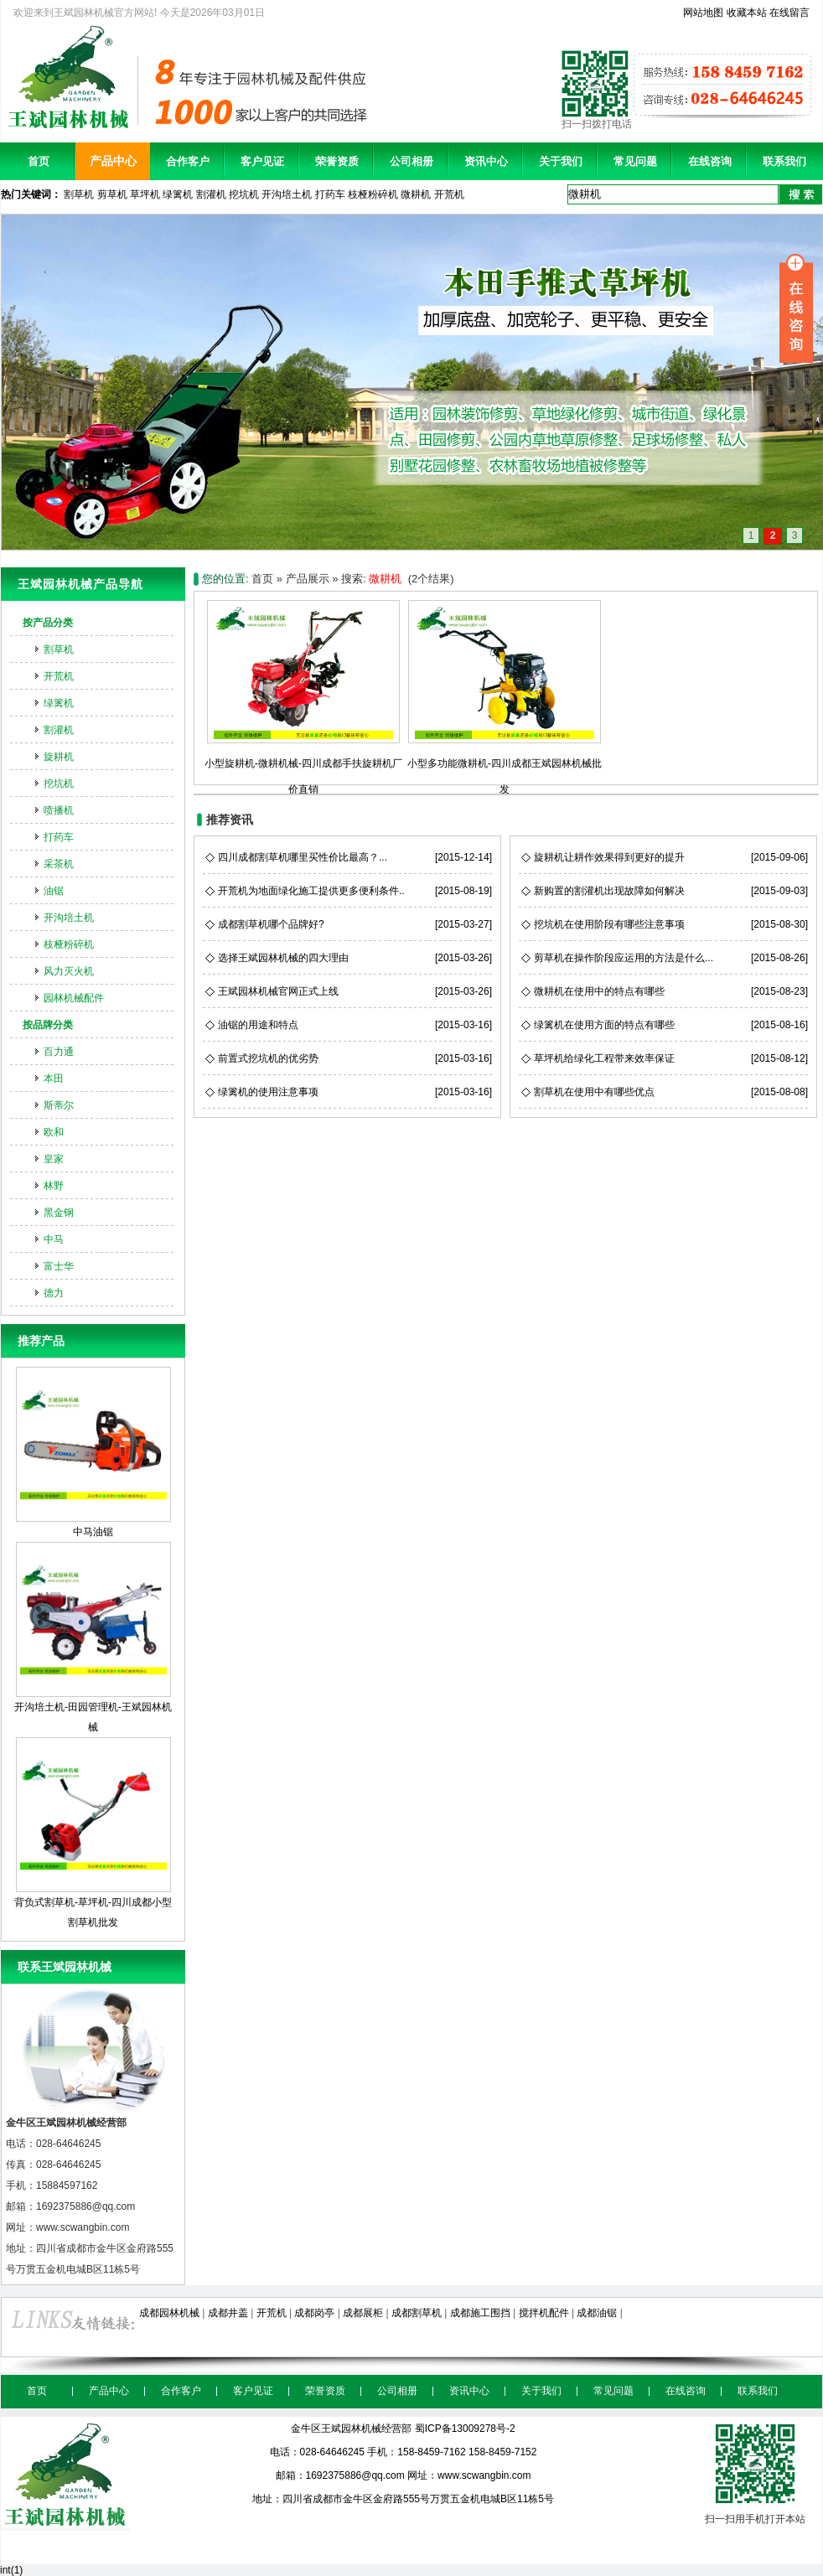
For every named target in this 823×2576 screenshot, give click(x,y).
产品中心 (113, 161)
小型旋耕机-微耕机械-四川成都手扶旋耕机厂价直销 (303, 763)
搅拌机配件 (544, 2313)
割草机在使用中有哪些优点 (594, 1092)
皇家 (54, 1159)
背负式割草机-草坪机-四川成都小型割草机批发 (93, 1832)
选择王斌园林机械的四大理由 (283, 958)
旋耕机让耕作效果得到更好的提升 (609, 857)
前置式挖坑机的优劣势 (268, 1058)
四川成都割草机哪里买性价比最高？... (302, 857)
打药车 (330, 194)
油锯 (54, 891)
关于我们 (560, 161)
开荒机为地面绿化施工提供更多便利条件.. (311, 891)
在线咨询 (710, 161)
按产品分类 (48, 622)
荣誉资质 (337, 161)
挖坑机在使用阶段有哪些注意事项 (609, 924)
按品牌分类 (48, 1025)
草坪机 (145, 194)
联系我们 (784, 161)
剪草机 (112, 194)
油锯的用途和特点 (258, 1025)
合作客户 (188, 161)
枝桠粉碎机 (373, 194)
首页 (38, 161)
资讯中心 (486, 161)
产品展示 (307, 578)
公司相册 (411, 161)
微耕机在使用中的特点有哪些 (599, 991)
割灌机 (211, 194)
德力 (54, 1293)
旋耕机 (59, 757)
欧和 (54, 1132)
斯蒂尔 (59, 1105)
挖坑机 (244, 194)
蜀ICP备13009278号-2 (465, 2428)
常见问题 (635, 161)
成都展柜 (363, 2313)
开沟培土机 (286, 194)
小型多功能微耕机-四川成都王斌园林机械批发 (504, 763)
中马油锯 (93, 1452)
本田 (54, 1078)
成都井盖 (228, 2313)
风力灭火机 (69, 971)
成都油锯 (597, 2313)
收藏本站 (747, 12)
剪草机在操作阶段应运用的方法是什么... (623, 958)
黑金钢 (59, 1212)
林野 (54, 1186)
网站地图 (703, 12)
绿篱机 (178, 194)
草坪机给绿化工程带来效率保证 (604, 1058)
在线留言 (789, 12)
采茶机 (59, 864)
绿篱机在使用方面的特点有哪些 (604, 1025)
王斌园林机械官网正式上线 (278, 991)
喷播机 (59, 810)
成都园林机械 (169, 2313)
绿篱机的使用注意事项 (268, 1092)
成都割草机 (416, 2313)
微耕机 (416, 194)
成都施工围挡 (480, 2313)
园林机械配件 (74, 998)
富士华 (59, 1266)
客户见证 (262, 161)
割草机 (79, 194)
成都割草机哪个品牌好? (271, 924)
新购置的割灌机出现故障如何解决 (609, 891)
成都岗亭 (314, 2313)
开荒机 (449, 194)
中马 (54, 1239)
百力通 (59, 1052)
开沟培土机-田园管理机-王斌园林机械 (93, 1637)
